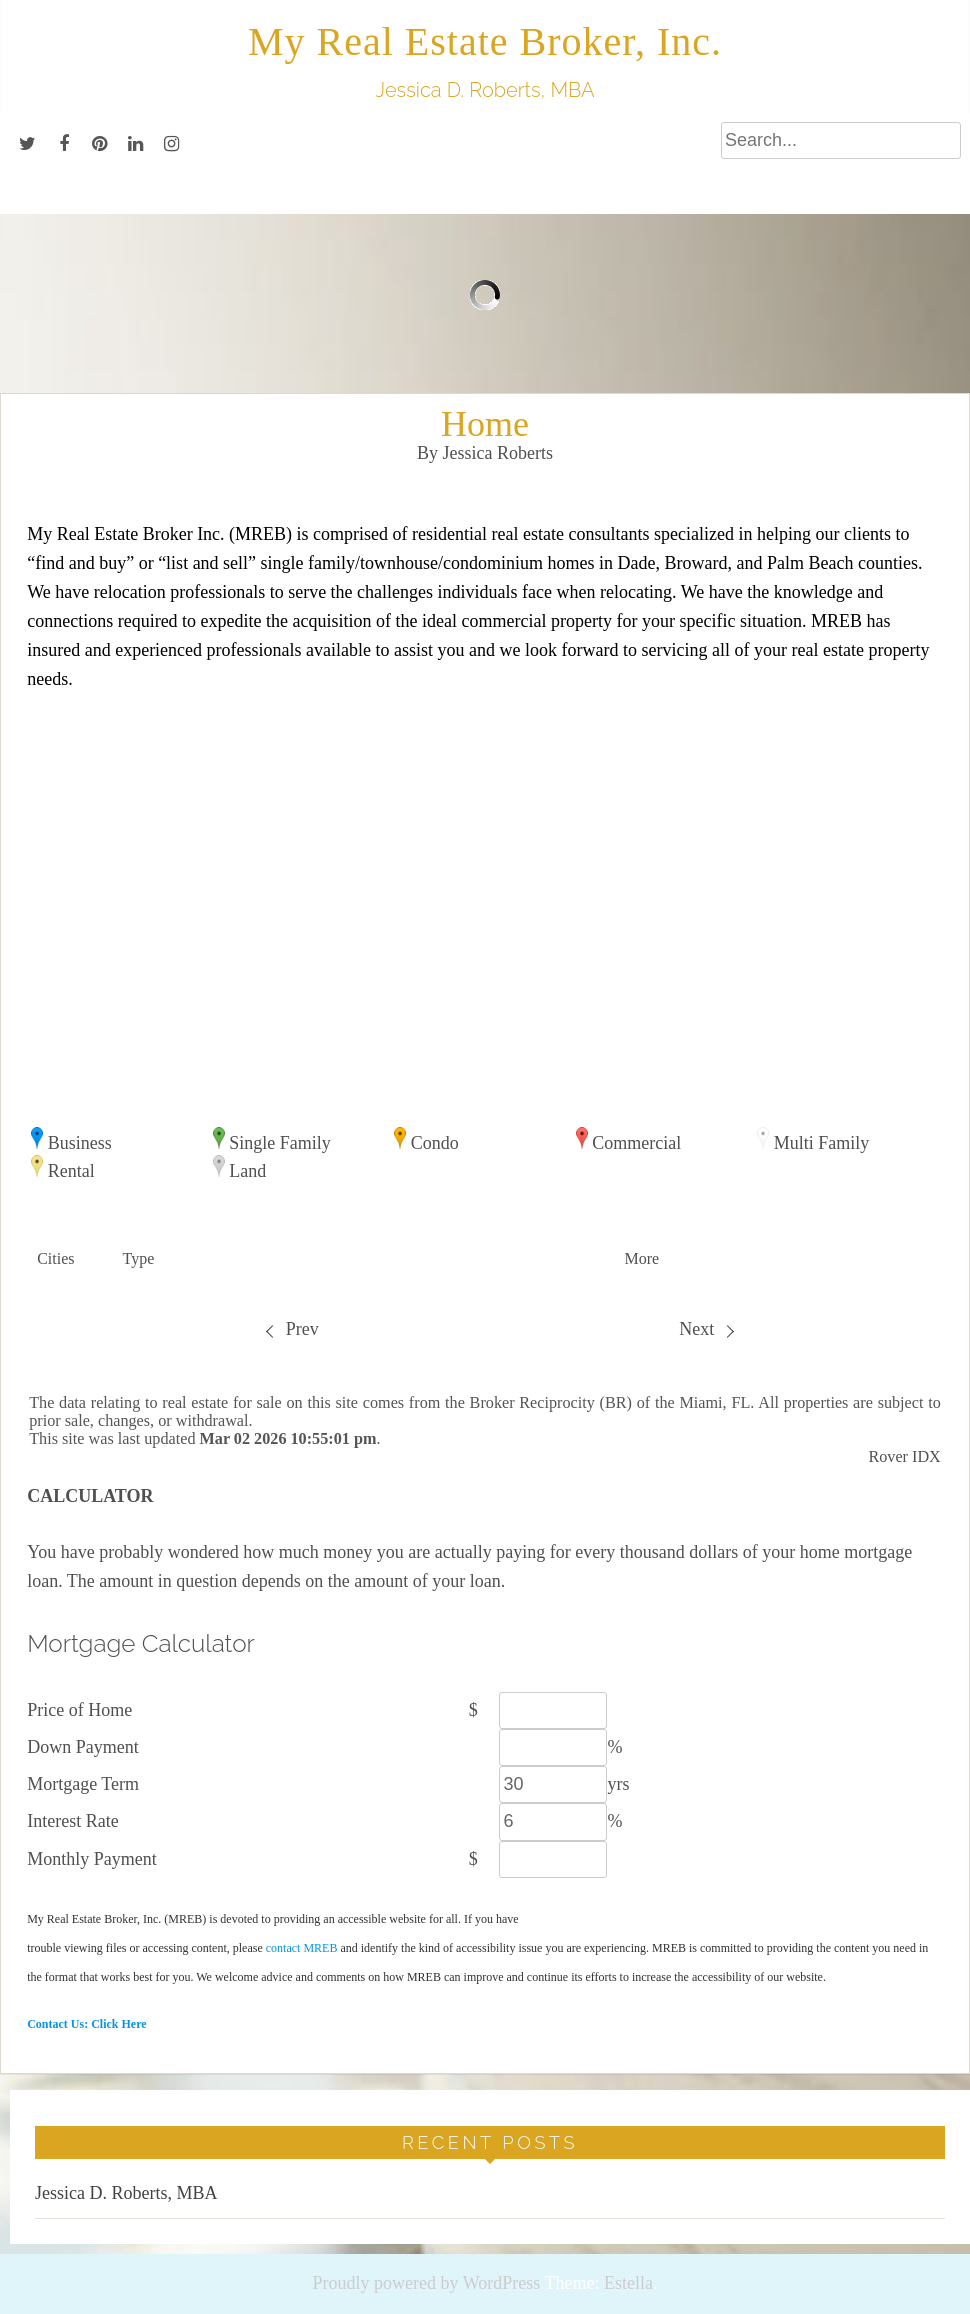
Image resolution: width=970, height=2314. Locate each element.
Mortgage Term (83, 1784)
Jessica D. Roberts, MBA (126, 2193)
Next (706, 1329)
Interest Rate (72, 1821)
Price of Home (79, 1710)
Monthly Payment (92, 1859)
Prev (292, 1329)
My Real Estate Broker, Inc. (485, 41)
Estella (628, 2283)
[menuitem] (292, 1329)
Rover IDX (904, 1457)
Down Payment (83, 1747)
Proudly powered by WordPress (427, 2283)
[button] (69, 1259)
